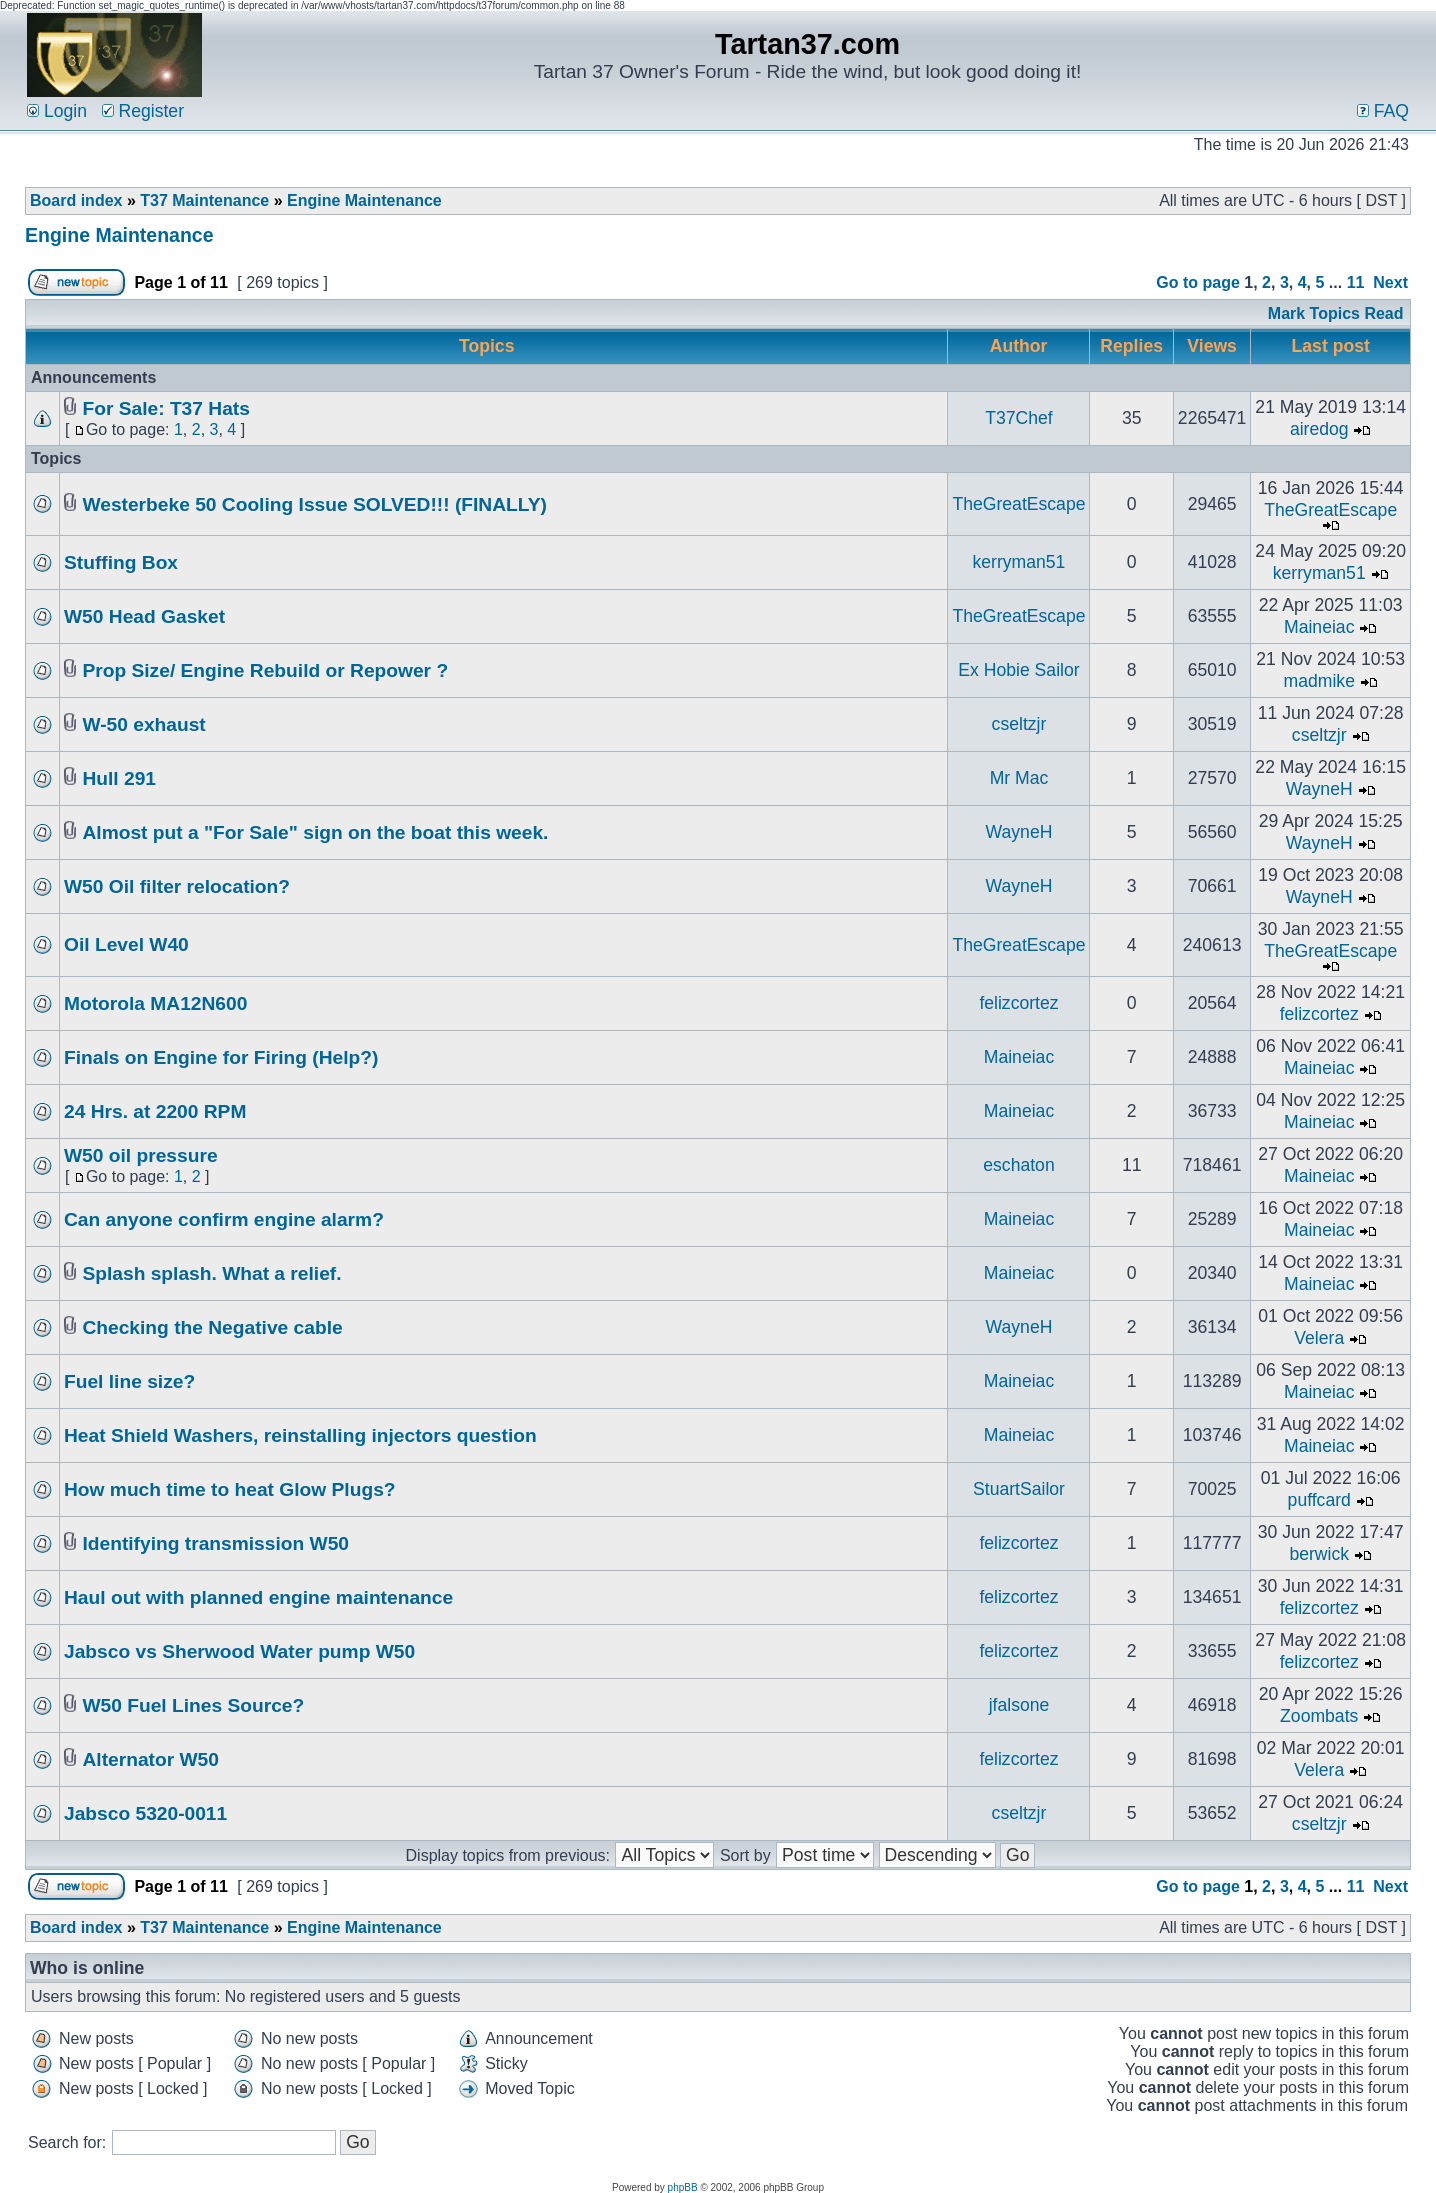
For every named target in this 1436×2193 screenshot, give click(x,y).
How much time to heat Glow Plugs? (230, 1489)
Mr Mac (1019, 778)
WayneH (1319, 789)
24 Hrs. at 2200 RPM (155, 1111)
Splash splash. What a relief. (211, 1273)
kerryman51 (1019, 562)
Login (57, 111)
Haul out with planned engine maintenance (258, 1597)
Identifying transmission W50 (215, 1543)
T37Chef (1018, 418)
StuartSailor (1019, 1489)
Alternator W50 (150, 1759)
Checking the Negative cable (212, 1327)
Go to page (1198, 282)
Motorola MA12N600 (155, 1003)
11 (1356, 282)
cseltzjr (1019, 724)
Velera (1319, 1338)
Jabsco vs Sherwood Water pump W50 (239, 1651)
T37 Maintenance (204, 200)
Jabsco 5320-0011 (145, 1813)
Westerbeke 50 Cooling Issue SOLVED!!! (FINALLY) (314, 504)
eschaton (1018, 1165)
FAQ (1383, 111)
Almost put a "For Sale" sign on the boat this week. (315, 832)
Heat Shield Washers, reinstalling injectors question (300, 1435)
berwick (1319, 1554)
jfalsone (1019, 1705)
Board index (76, 200)
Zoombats (1319, 1716)
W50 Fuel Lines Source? (193, 1705)
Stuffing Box (121, 562)
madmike (1319, 681)
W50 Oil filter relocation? (177, 886)
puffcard (1319, 1500)
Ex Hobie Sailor (1018, 670)
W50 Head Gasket (144, 616)
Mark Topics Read (1336, 313)
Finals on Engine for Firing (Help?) (221, 1057)
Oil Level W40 (126, 944)
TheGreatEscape (1018, 504)
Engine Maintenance (364, 200)
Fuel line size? (129, 1381)
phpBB (683, 2187)
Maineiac (1319, 627)
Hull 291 (119, 778)
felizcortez (1018, 1003)
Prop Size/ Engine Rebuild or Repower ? (265, 670)
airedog (1319, 429)
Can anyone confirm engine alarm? (224, 1219)
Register (143, 111)
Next (1390, 282)
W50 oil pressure (141, 1155)
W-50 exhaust (143, 724)
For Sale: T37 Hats (165, 408)
